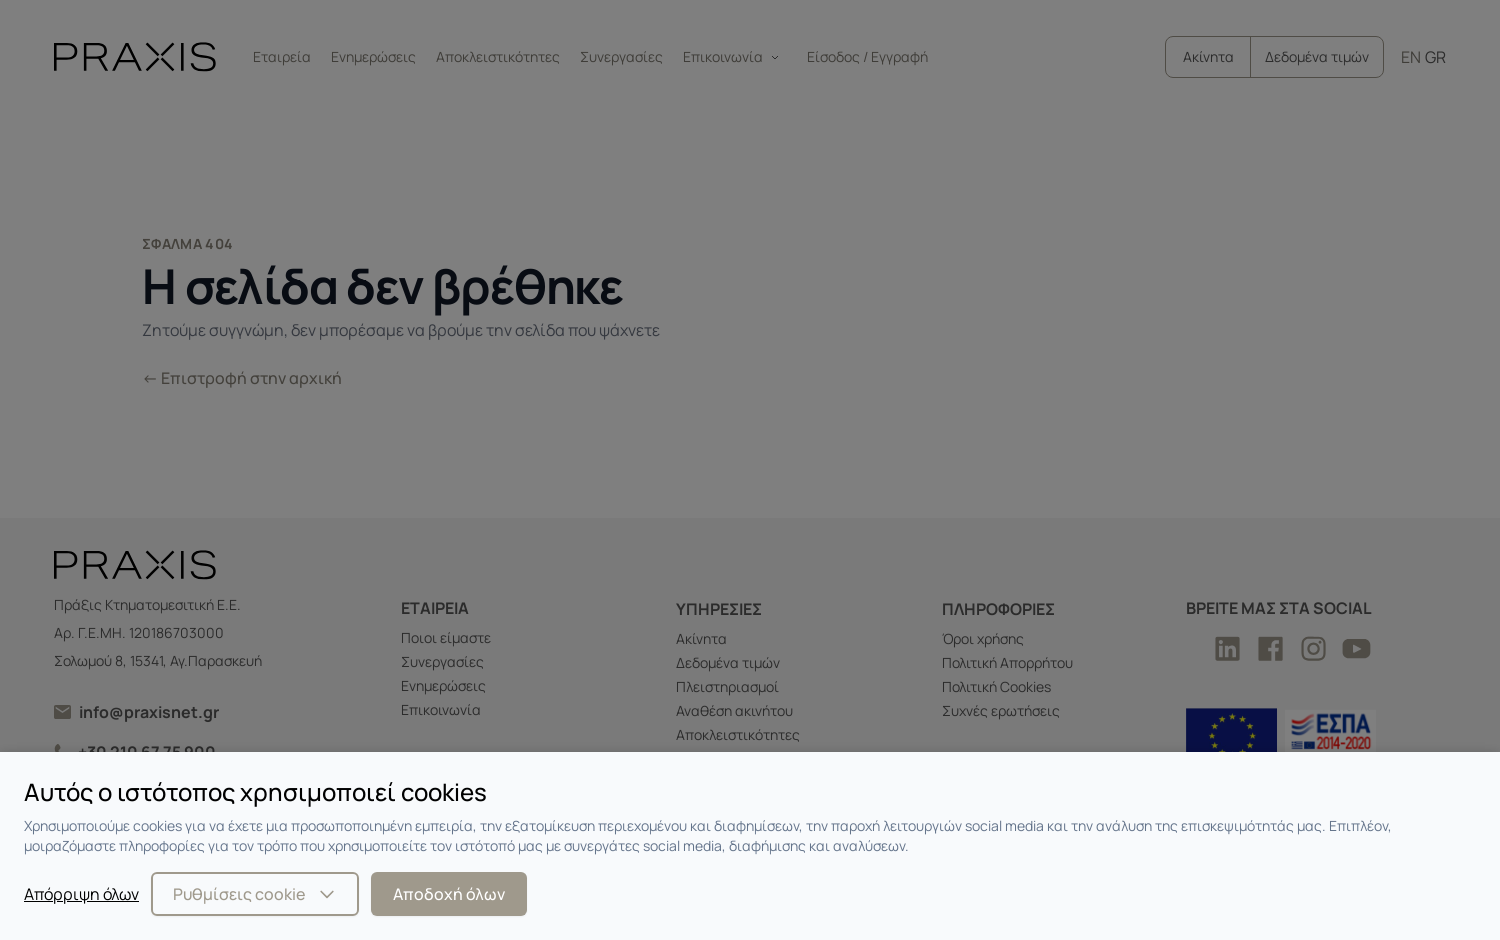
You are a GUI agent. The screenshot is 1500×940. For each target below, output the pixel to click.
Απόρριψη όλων (81, 894)
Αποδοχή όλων (449, 894)
